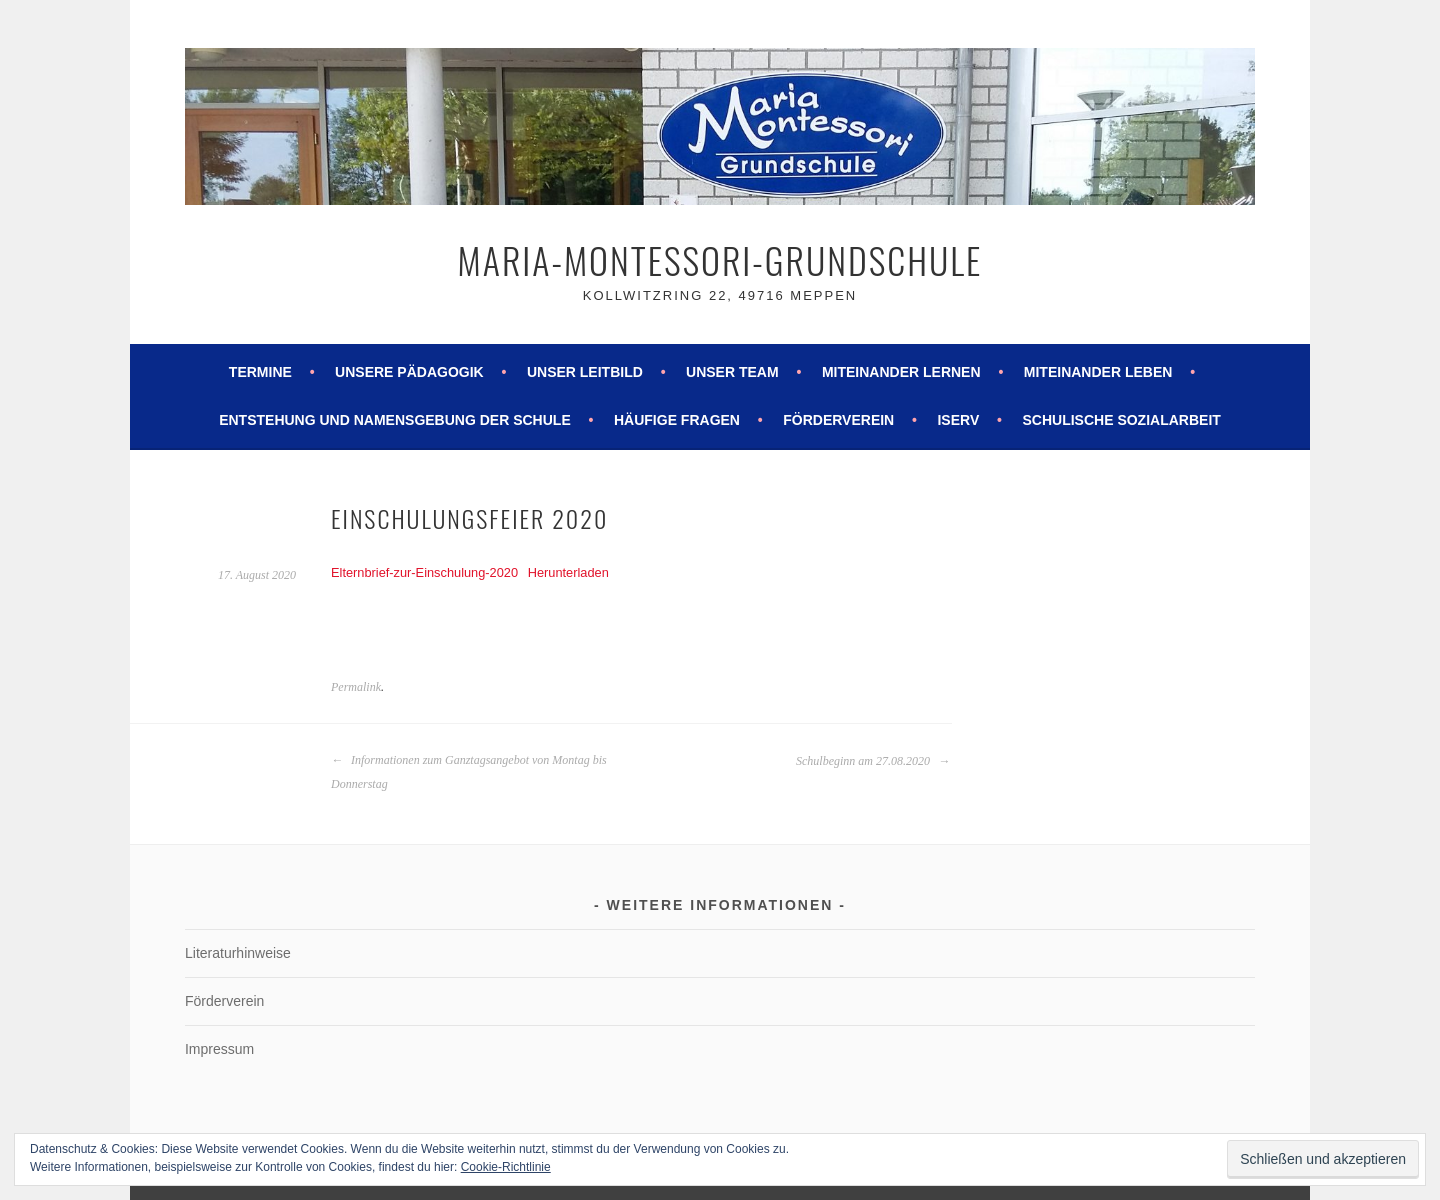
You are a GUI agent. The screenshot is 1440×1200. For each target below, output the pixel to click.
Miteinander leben (1098, 372)
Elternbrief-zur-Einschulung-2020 (424, 572)
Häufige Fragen (677, 420)
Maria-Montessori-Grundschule (720, 259)
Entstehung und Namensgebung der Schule (395, 420)
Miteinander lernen (901, 372)
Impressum (219, 1049)
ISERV (958, 420)
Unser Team (732, 372)
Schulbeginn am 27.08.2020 (873, 761)
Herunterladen (568, 572)
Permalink (356, 687)
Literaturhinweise (238, 953)
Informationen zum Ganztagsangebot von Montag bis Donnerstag (469, 772)
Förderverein (838, 420)
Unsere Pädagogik (409, 372)
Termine (260, 372)
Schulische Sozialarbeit (1121, 420)
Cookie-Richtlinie (506, 1167)
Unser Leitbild (585, 372)
